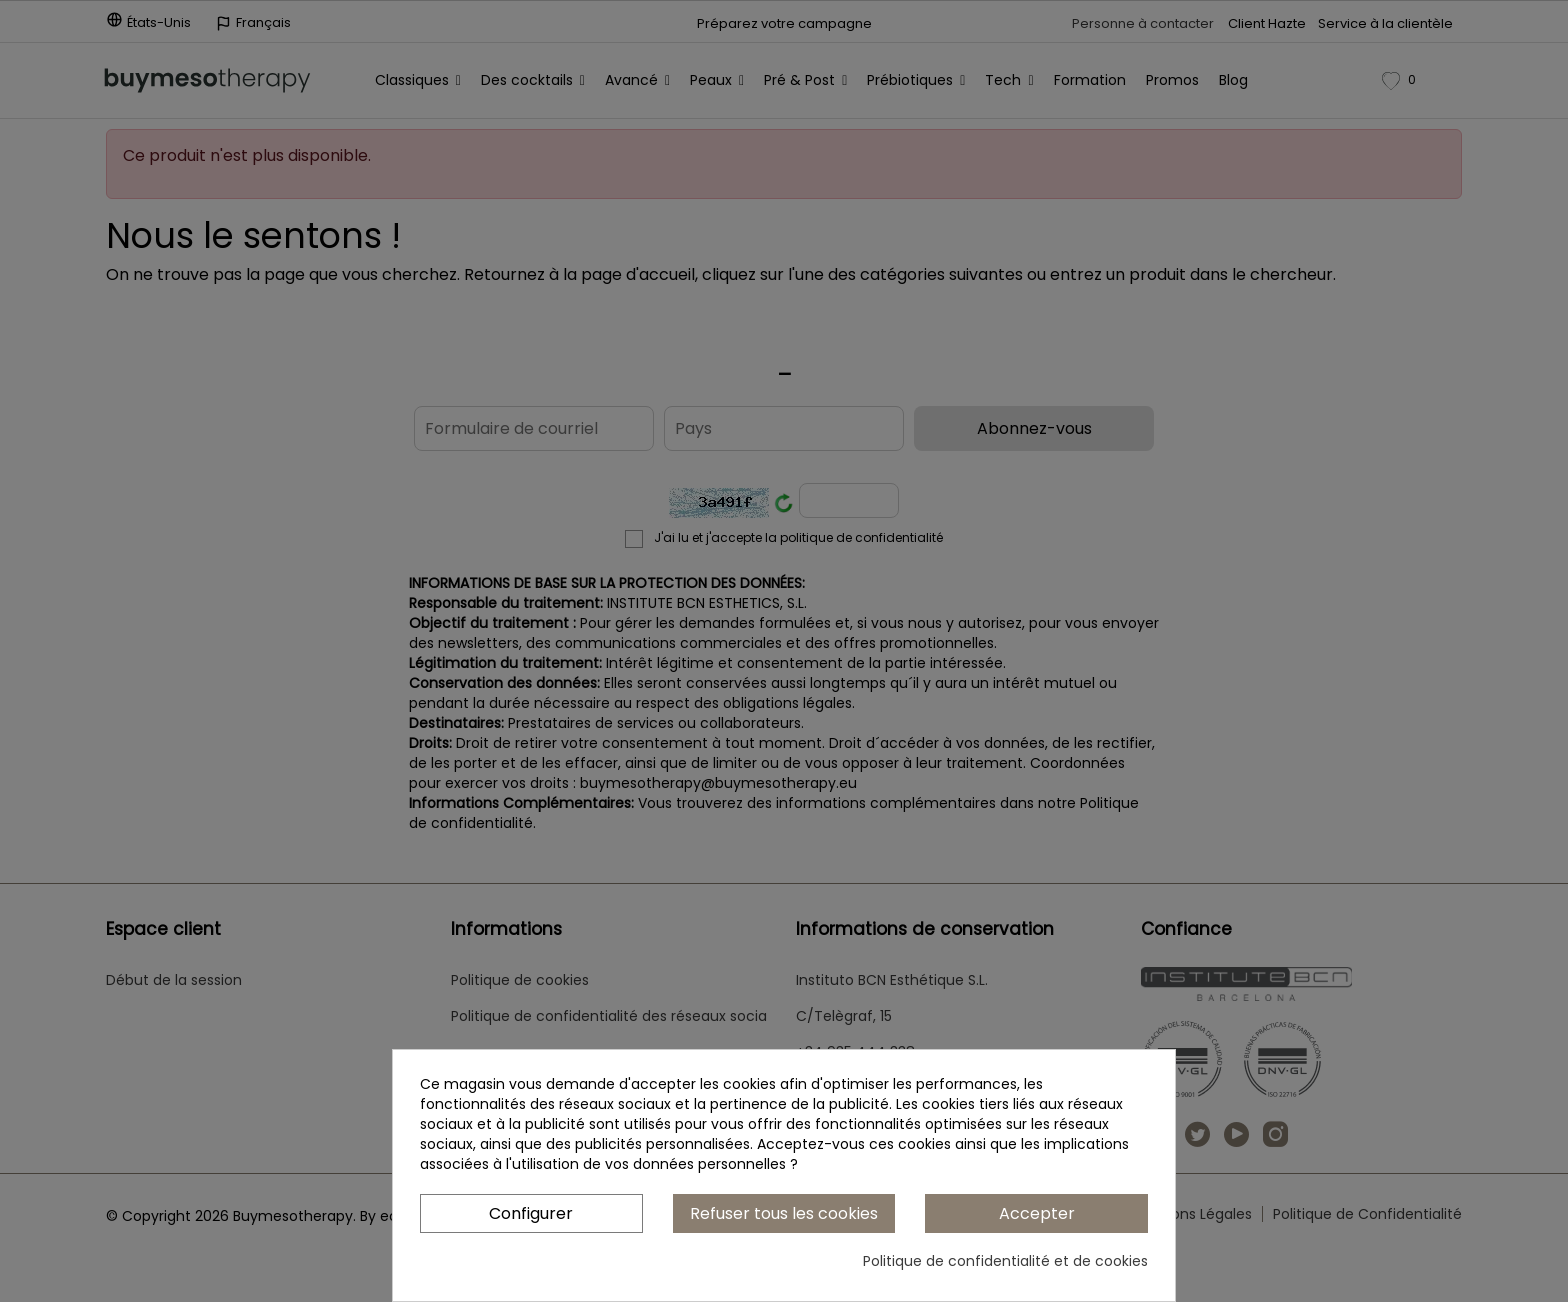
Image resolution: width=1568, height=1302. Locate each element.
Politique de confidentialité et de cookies (1005, 1261)
